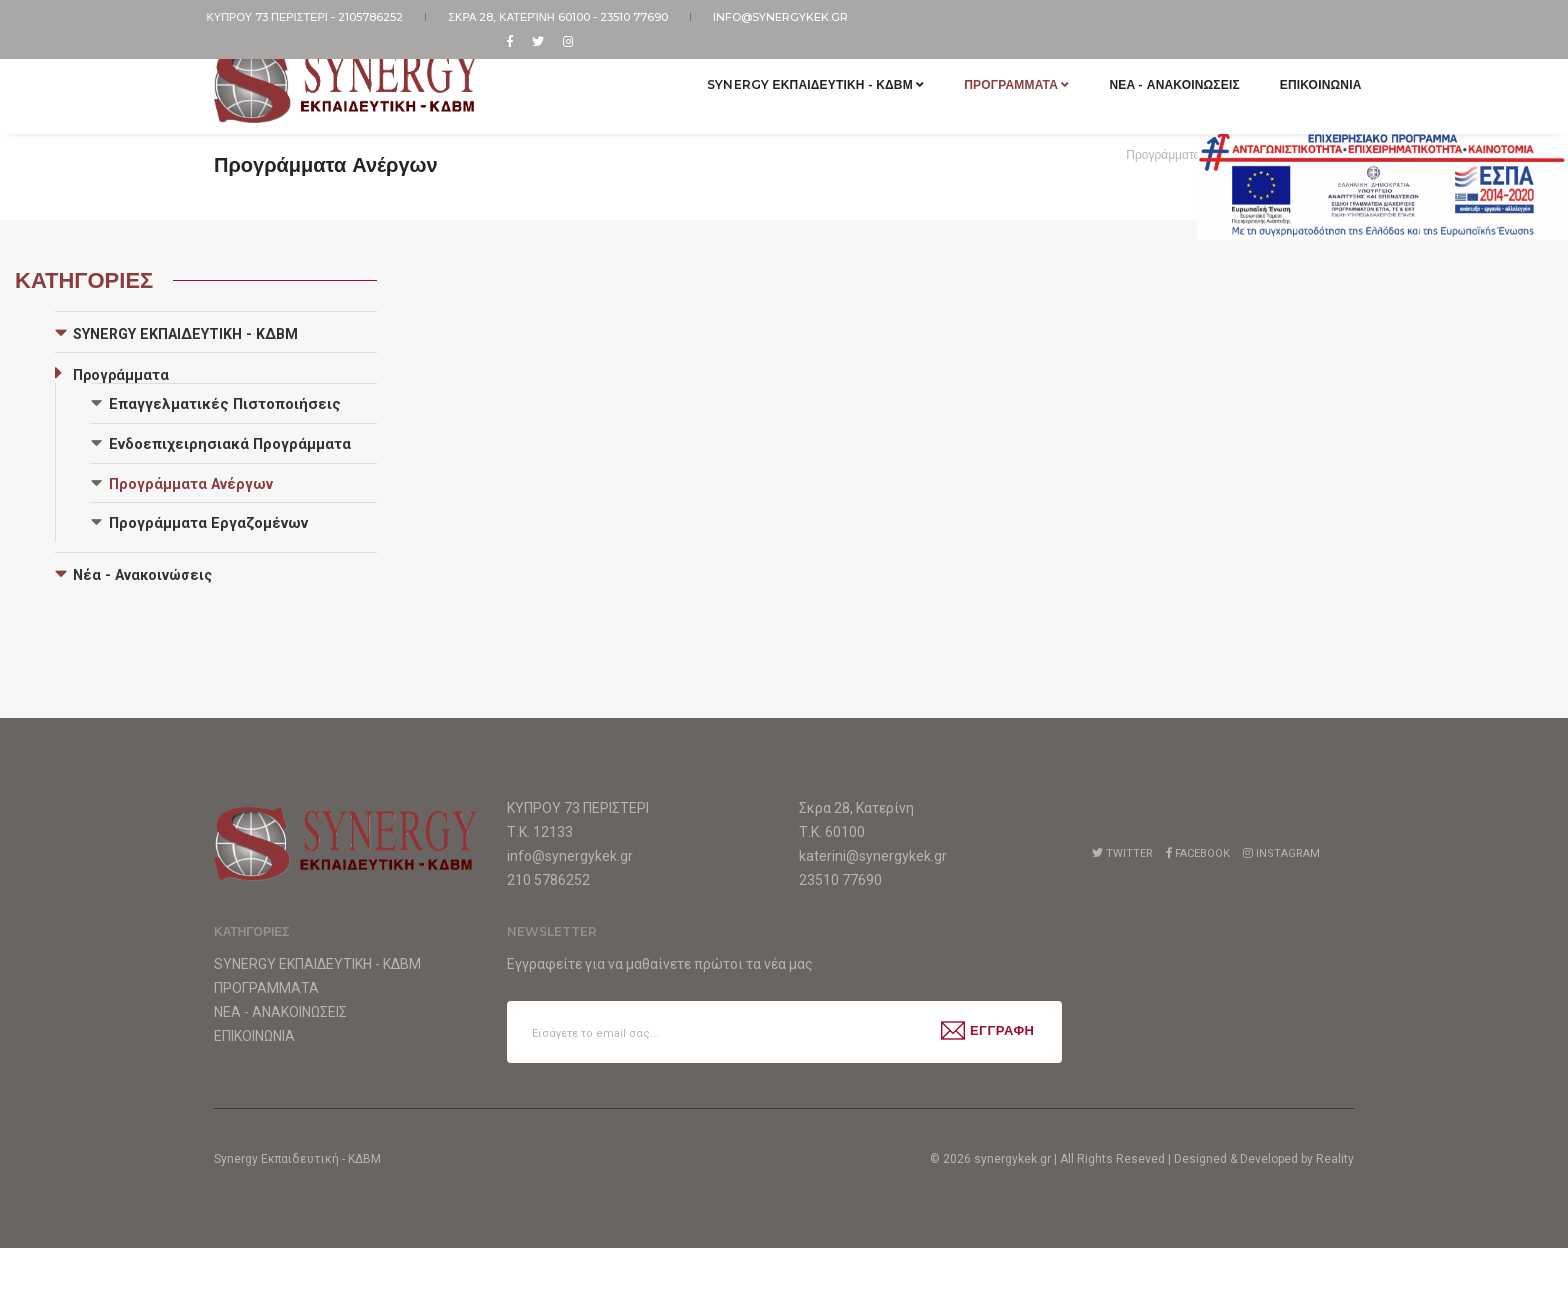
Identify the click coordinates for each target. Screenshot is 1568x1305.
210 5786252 (548, 880)
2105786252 (379, 17)
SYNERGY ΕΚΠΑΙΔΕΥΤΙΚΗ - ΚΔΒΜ (185, 334)
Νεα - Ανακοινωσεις (1167, 73)
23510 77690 (634, 17)
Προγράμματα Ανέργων (191, 484)
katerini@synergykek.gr (873, 856)
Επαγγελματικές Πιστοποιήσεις (225, 404)
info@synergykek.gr (771, 17)
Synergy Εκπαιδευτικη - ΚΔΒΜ (808, 73)
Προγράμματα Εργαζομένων (208, 523)
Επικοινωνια (1313, 73)
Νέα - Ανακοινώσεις (142, 575)
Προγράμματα (1163, 154)
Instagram (1281, 853)
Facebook (1198, 853)
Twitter (1122, 853)
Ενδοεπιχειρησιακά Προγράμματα (230, 444)
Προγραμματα (1009, 73)
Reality (1335, 1216)
